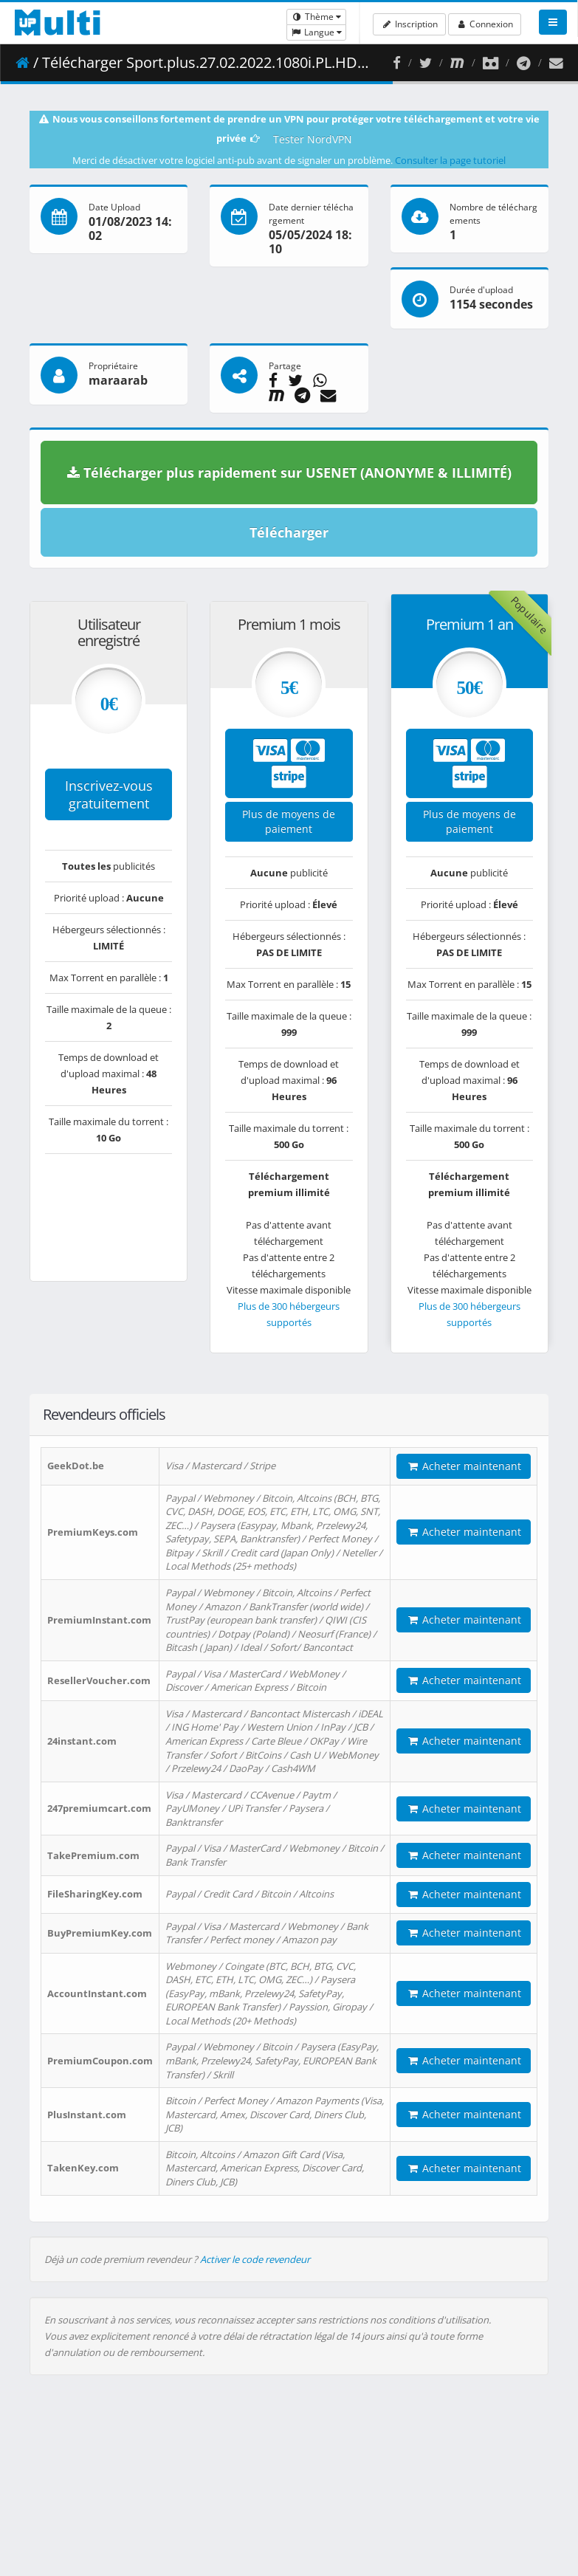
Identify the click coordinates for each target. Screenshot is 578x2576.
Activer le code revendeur (255, 2259)
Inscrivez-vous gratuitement (109, 794)
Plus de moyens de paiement (288, 821)
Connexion (484, 24)
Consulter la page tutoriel (450, 160)
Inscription (409, 24)
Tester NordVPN (312, 139)
